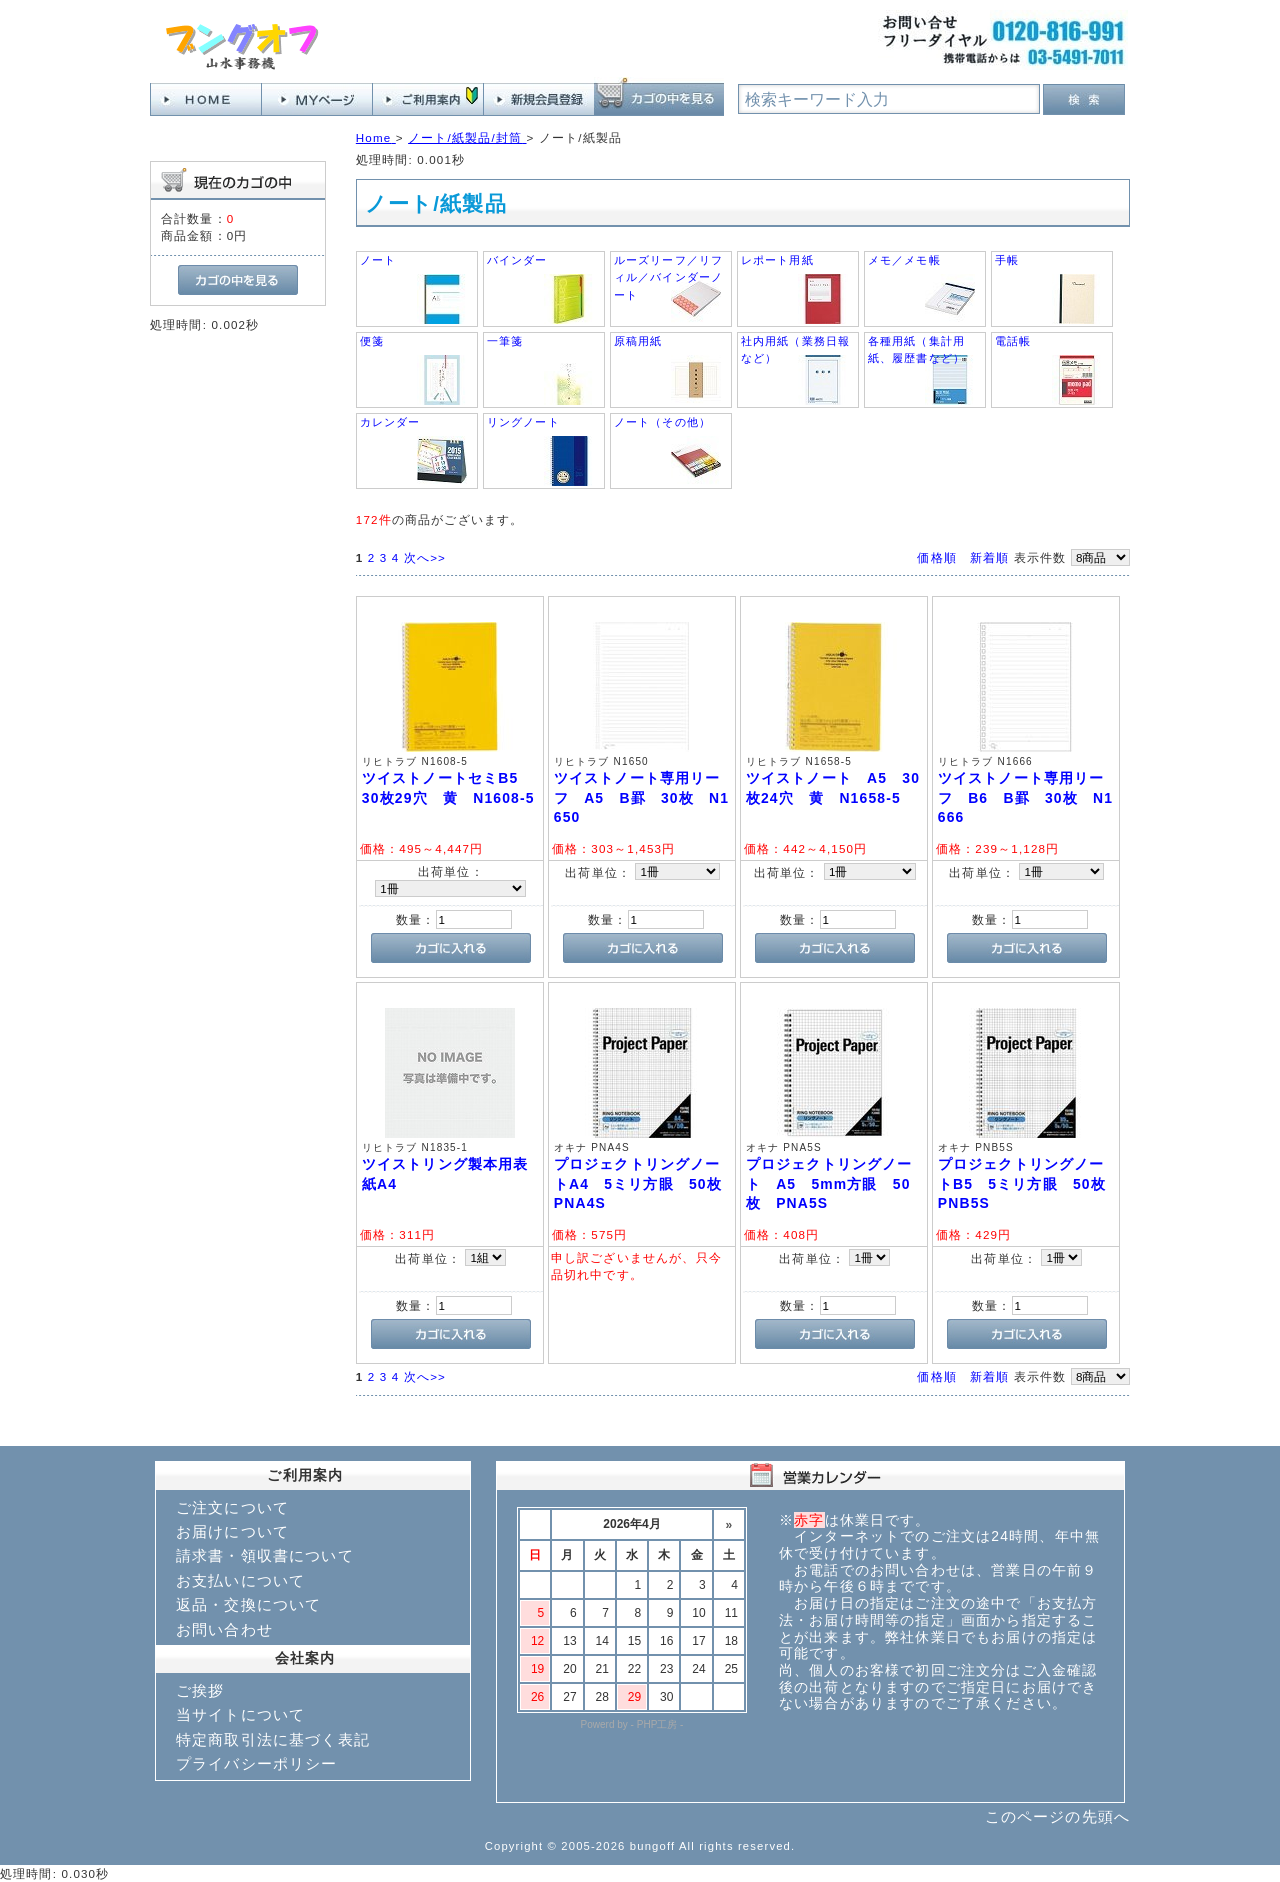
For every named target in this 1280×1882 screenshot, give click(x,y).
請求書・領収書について (265, 1555)
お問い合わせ (224, 1629)
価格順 (936, 557)
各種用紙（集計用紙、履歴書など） (916, 349)
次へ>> (425, 557)
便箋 (372, 341)
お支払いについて (240, 1580)
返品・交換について (248, 1604)
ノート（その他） (662, 422)
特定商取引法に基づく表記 (273, 1739)
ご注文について (232, 1507)
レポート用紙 (777, 260)
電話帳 (1013, 341)
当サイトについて (240, 1714)
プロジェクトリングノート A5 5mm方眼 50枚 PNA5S (829, 1183)
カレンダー (390, 422)
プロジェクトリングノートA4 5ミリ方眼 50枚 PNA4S (645, 1183)
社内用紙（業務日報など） (795, 349)
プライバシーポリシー (257, 1763)
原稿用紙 (638, 341)
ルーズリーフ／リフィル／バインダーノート (668, 277)
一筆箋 (505, 341)
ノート (378, 260)
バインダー (517, 260)
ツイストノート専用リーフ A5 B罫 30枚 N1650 (641, 797)
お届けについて (232, 1531)
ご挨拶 (200, 1690)
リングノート (523, 422)
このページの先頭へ (1057, 1816)
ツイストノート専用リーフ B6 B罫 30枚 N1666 (1025, 797)
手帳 (1007, 260)
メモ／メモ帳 (904, 260)
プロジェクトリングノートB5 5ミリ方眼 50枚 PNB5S (1029, 1183)
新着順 (989, 557)
